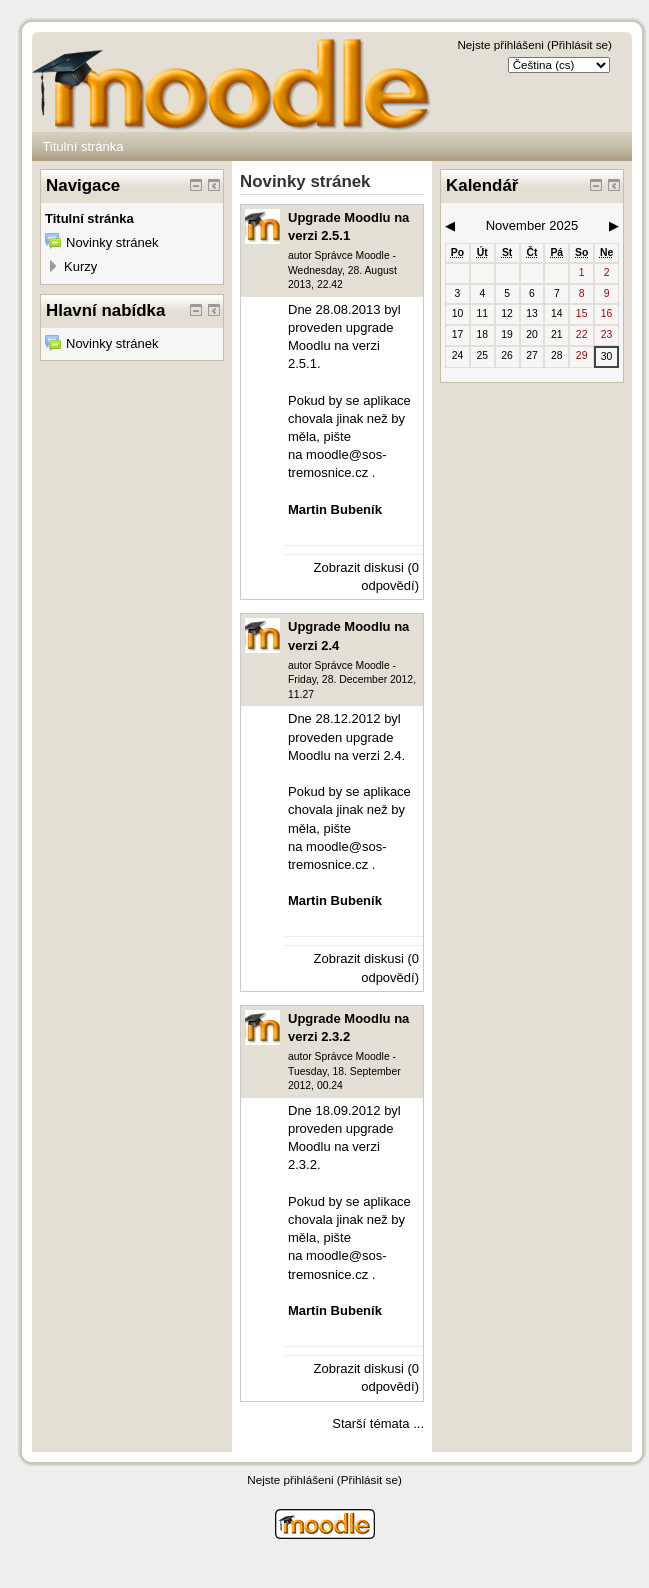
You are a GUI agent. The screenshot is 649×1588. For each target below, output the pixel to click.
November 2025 (532, 225)
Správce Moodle (352, 255)
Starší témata (370, 1423)
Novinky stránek (112, 242)
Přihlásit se (579, 44)
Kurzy (80, 266)
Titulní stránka (82, 146)
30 (607, 356)
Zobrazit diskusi (359, 567)
